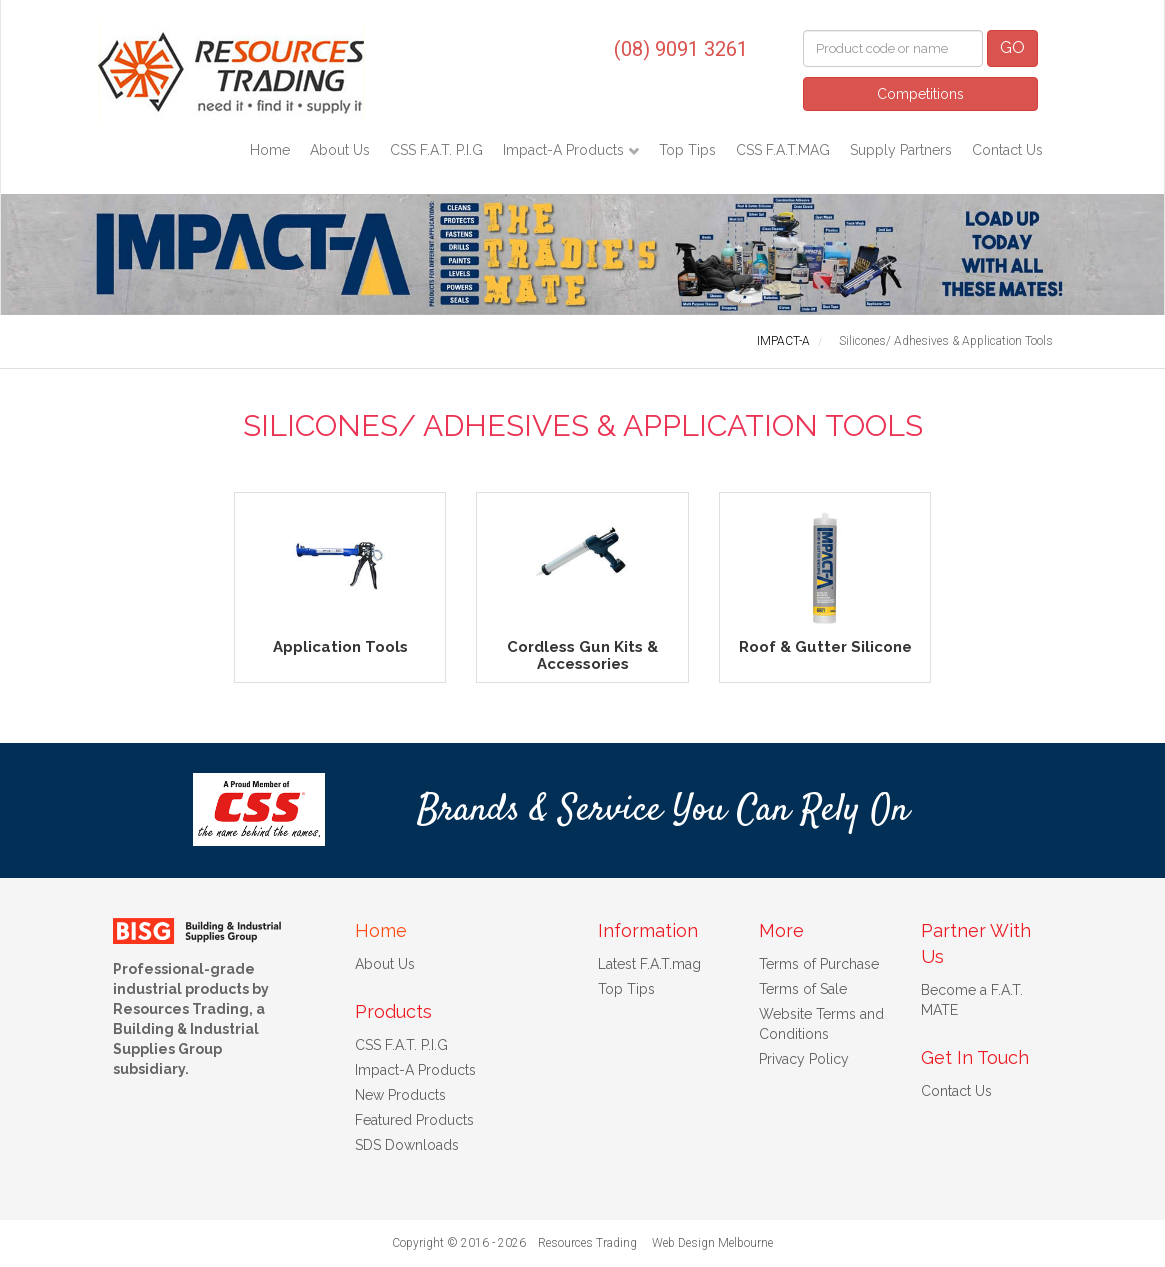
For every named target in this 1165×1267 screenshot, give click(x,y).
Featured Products (414, 1120)
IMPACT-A (783, 341)
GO (1012, 47)
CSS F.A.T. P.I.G (436, 150)
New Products (400, 1095)
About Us (340, 150)
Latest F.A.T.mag (649, 964)
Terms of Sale (803, 989)
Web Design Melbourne (712, 1243)
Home (270, 150)
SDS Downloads (407, 1145)
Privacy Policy (804, 1059)
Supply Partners (901, 150)
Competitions (920, 94)
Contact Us (1007, 150)
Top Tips (687, 150)
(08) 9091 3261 (681, 49)
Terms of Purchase (819, 964)
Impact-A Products (565, 150)
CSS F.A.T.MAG (783, 150)
